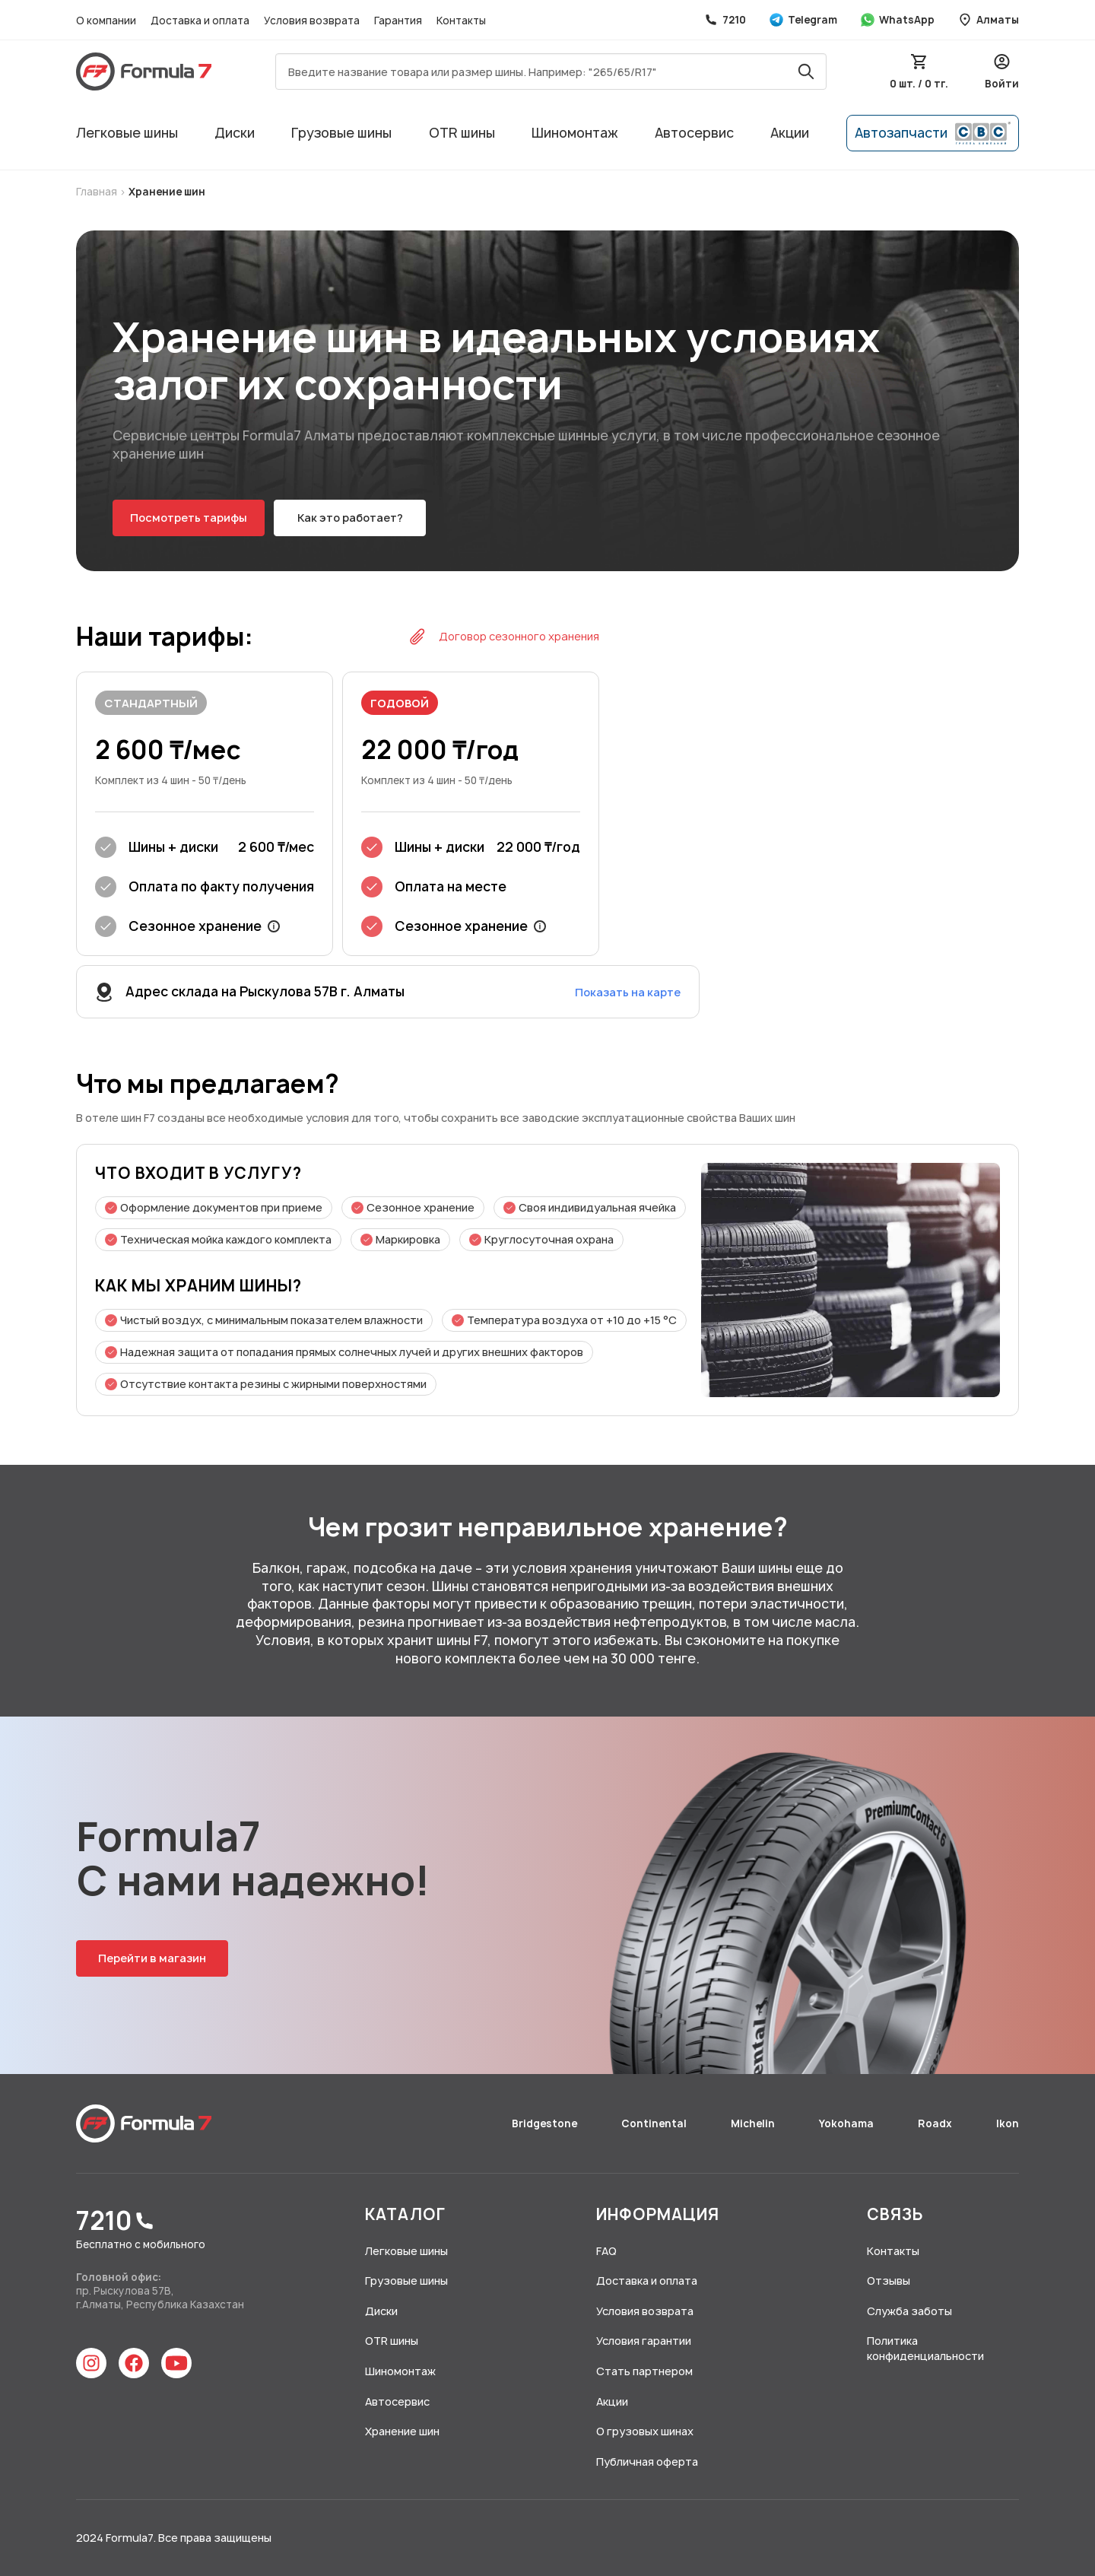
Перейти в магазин (152, 1958)
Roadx (936, 2123)
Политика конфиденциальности (925, 2348)
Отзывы (888, 2280)
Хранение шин (167, 192)
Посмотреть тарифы (188, 517)
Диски (234, 132)
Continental (655, 2123)
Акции (789, 132)
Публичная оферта (647, 2461)
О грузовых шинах (645, 2431)
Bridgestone (545, 2123)
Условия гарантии (643, 2340)
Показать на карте (628, 992)
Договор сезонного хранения (503, 636)
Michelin (754, 2123)
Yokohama (847, 2123)
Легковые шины (127, 132)
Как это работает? (350, 517)
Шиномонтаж (575, 132)
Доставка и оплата (201, 20)
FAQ (606, 2251)
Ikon (1007, 2123)
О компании (107, 20)
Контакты (461, 20)
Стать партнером (644, 2371)
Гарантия (399, 20)
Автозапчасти (933, 133)
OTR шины (462, 132)
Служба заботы (909, 2311)
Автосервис (694, 132)
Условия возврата (313, 20)
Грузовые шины (341, 132)
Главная (97, 192)
